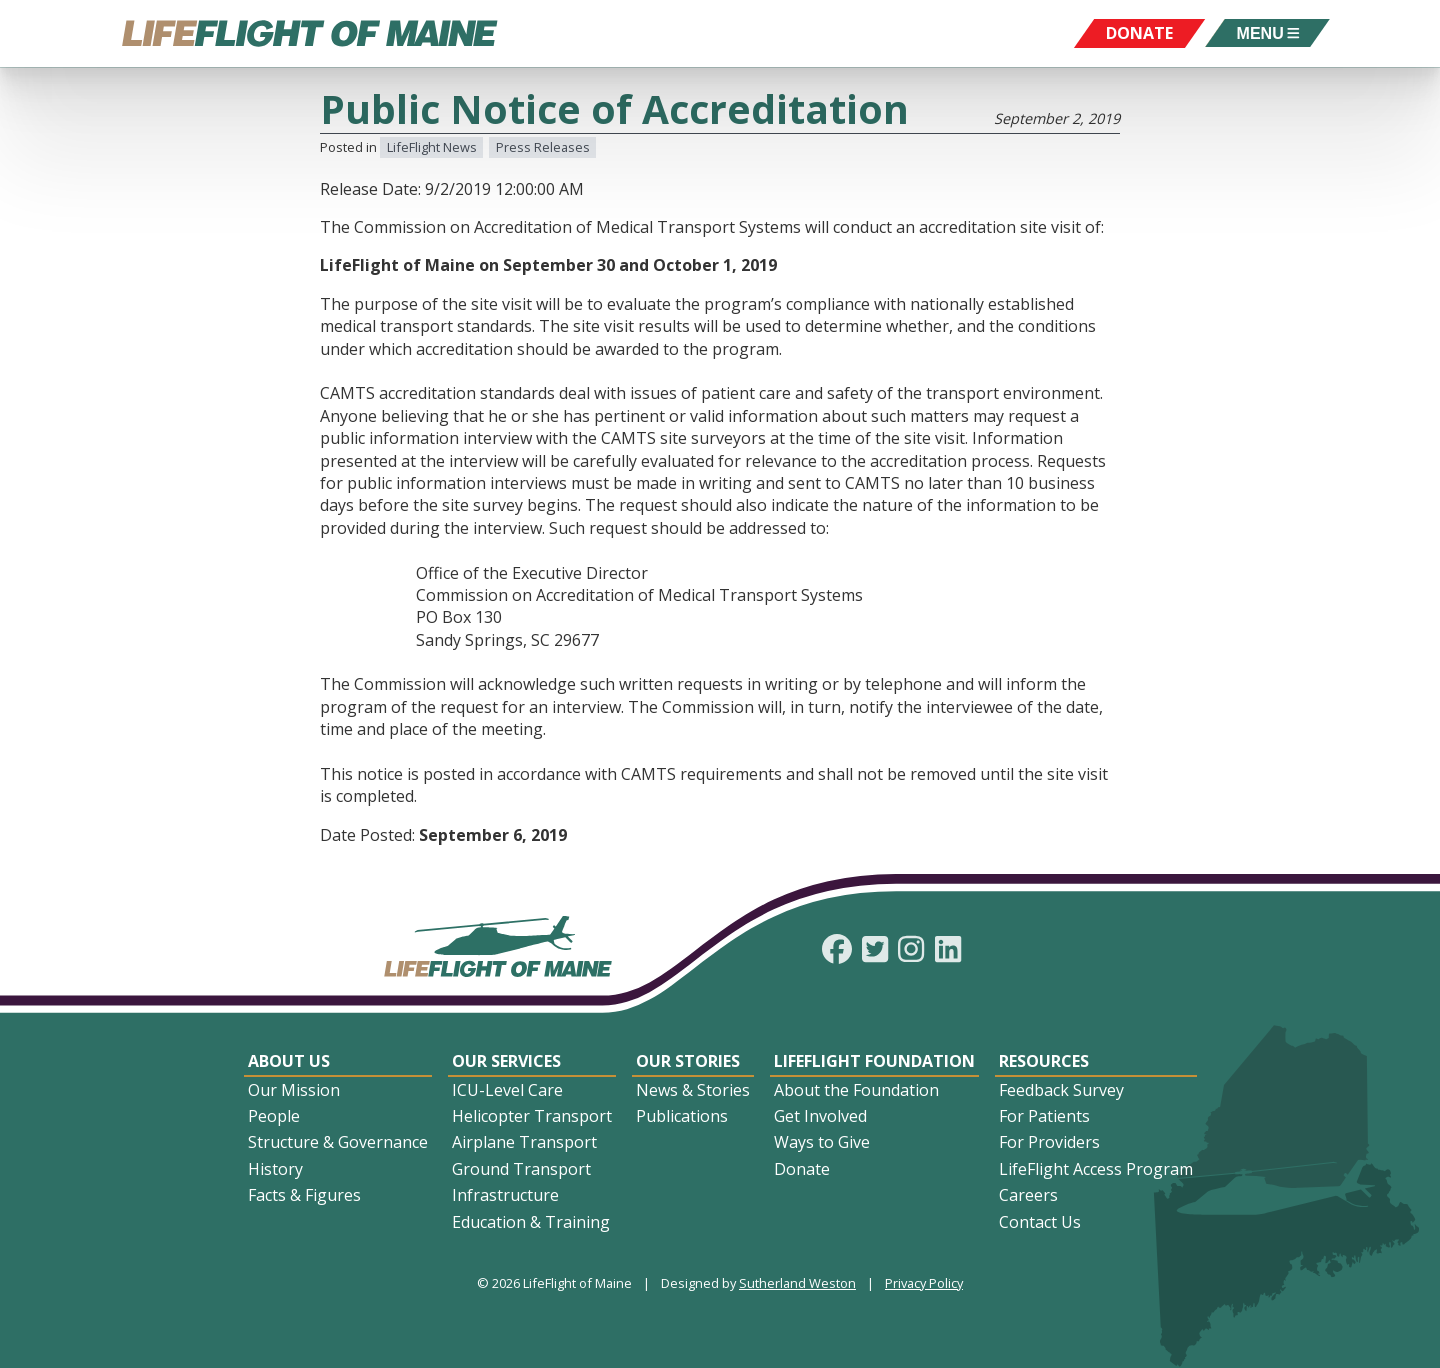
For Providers (1049, 1142)
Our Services (506, 1061)
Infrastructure (505, 1195)
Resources (1044, 1061)
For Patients (1044, 1116)
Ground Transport (521, 1169)
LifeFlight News (432, 147)
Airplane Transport (524, 1142)
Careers (1028, 1195)
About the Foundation (856, 1090)
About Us (289, 1061)
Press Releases (543, 147)
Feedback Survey (1061, 1090)
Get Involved (820, 1116)
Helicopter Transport (532, 1116)
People (274, 1116)
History (275, 1169)
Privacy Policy (924, 1283)
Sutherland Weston (797, 1283)
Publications (682, 1116)
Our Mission (294, 1090)
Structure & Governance (338, 1142)
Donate (802, 1169)
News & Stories (693, 1090)
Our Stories (688, 1061)
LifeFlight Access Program (1096, 1169)
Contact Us (1040, 1222)
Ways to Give (822, 1142)
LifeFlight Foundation (874, 1061)
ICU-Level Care (507, 1090)
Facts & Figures (304, 1195)
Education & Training (531, 1222)
